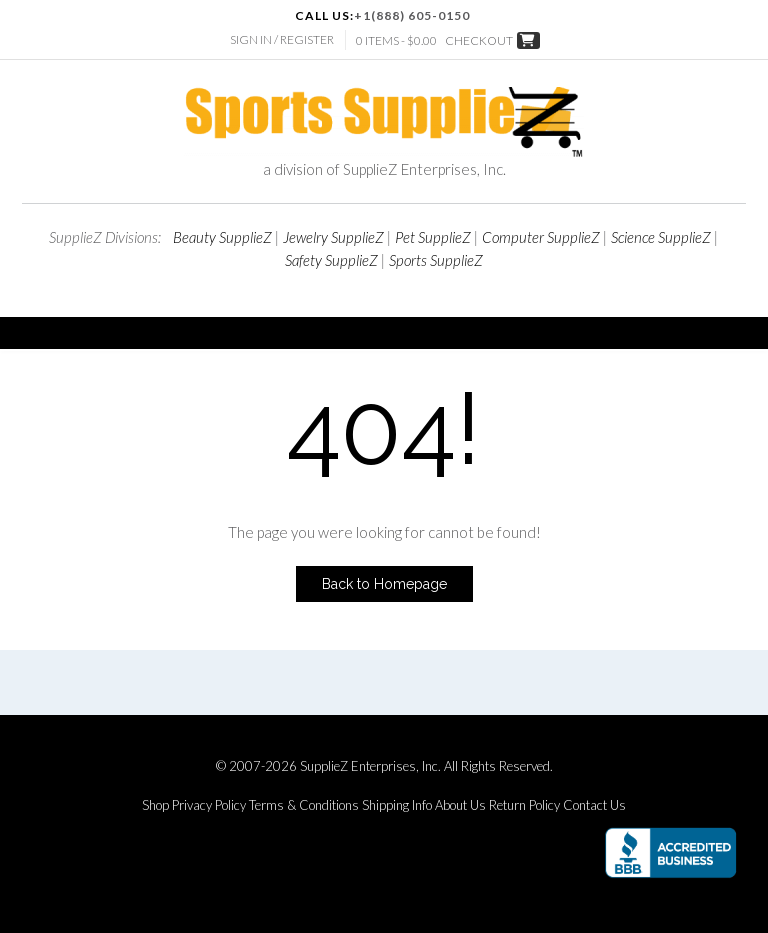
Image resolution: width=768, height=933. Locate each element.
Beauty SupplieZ (222, 237)
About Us (460, 805)
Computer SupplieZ (541, 237)
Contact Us (594, 805)
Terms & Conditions (304, 805)
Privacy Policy (209, 805)
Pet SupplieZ (433, 237)
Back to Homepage (384, 584)
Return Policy (524, 805)
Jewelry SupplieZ (333, 237)
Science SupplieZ (661, 237)
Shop (155, 805)
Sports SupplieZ (436, 260)
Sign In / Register (282, 39)
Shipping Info (397, 805)
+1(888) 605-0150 (412, 15)
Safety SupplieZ (331, 260)
